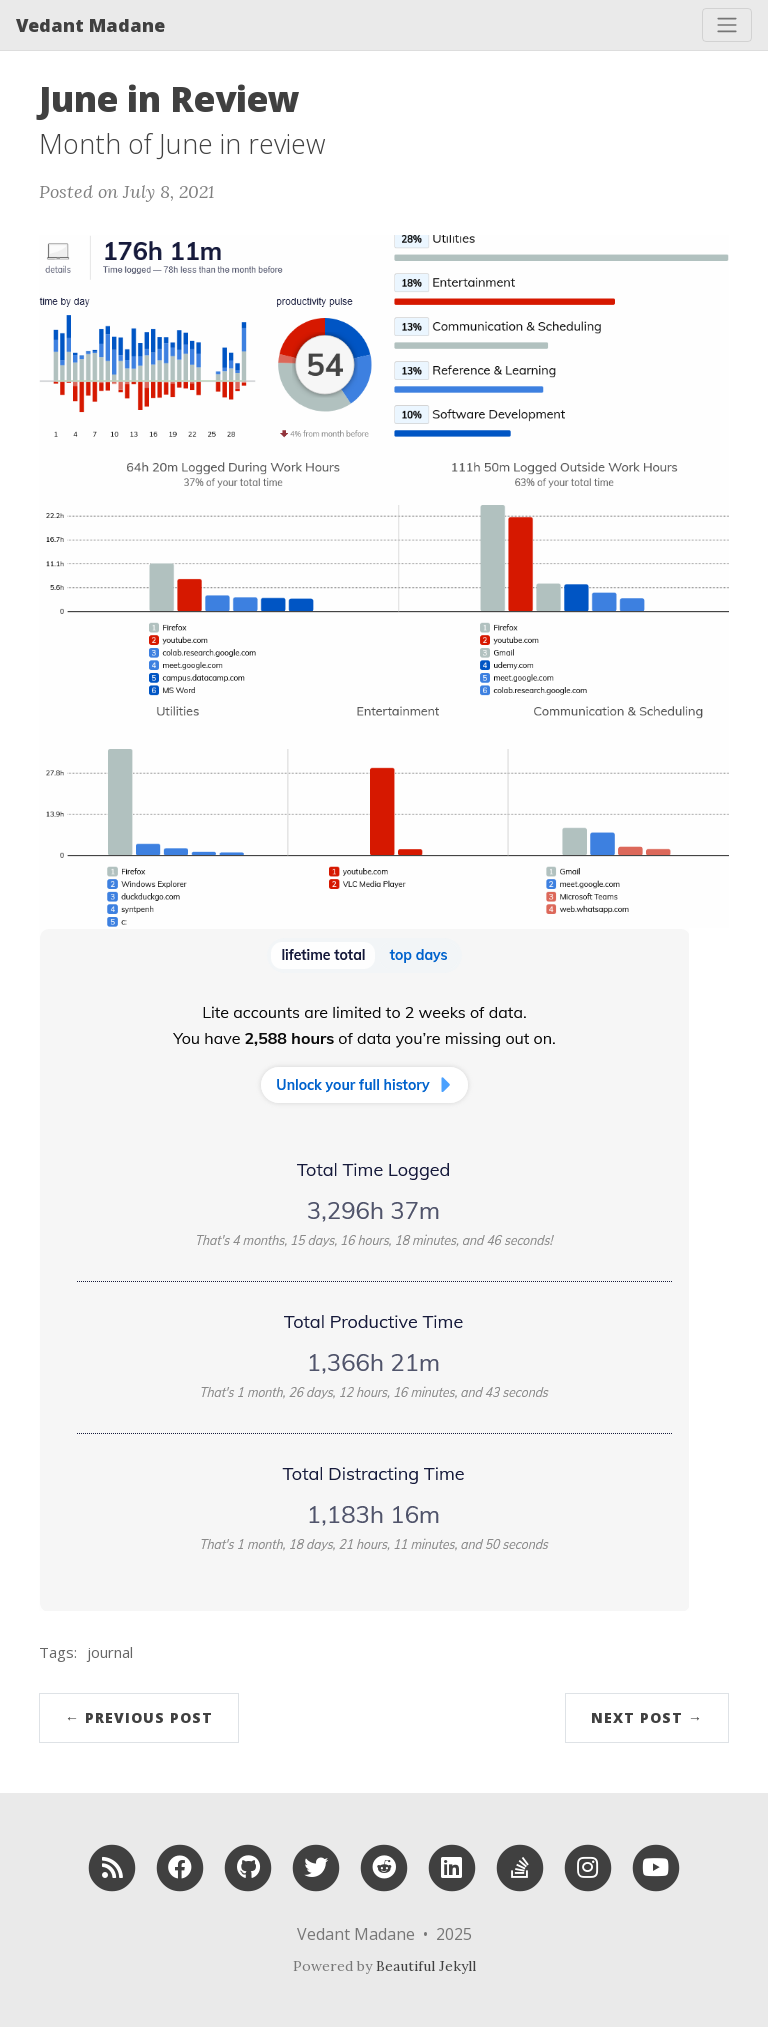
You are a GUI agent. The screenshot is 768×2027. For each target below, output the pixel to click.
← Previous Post (139, 1717)
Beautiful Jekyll (426, 1966)
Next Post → (647, 1717)
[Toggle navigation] (727, 25)
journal (110, 1652)
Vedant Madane (90, 25)
